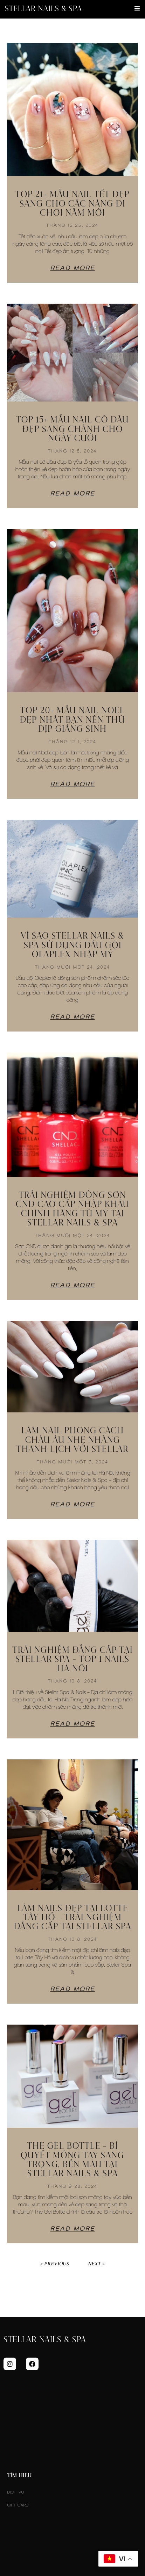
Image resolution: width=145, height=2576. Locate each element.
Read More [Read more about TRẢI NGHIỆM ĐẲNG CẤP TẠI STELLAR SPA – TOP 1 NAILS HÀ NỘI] (72, 1723)
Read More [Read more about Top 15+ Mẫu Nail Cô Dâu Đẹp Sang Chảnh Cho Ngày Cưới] (72, 493)
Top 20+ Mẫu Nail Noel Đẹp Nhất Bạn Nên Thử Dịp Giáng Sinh (72, 720)
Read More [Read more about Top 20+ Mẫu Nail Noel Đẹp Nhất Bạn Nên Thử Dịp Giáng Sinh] (72, 784)
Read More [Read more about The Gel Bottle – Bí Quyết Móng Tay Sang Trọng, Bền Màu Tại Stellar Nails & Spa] (72, 2228)
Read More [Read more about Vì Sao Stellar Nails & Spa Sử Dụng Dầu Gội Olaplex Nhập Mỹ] (72, 1016)
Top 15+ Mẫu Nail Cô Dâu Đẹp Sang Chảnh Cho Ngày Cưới (72, 429)
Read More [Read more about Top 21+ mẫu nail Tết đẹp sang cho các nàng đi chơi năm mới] (72, 268)
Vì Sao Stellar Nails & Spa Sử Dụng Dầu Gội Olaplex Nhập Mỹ (72, 945)
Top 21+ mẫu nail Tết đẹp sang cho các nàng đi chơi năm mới (72, 204)
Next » (96, 2263)
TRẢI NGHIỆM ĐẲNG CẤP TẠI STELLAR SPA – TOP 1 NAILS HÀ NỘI (73, 1660)
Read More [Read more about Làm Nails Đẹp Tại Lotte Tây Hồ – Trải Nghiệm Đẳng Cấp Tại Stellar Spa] (72, 1988)
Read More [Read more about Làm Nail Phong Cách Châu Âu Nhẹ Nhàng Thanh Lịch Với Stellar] (72, 1504)
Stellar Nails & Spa (43, 9)
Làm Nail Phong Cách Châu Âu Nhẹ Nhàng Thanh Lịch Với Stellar (72, 1440)
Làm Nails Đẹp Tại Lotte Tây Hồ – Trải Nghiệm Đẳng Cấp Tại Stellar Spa (72, 1918)
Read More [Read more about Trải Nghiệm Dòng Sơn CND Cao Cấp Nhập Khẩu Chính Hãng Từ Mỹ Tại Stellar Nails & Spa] (72, 1285)
